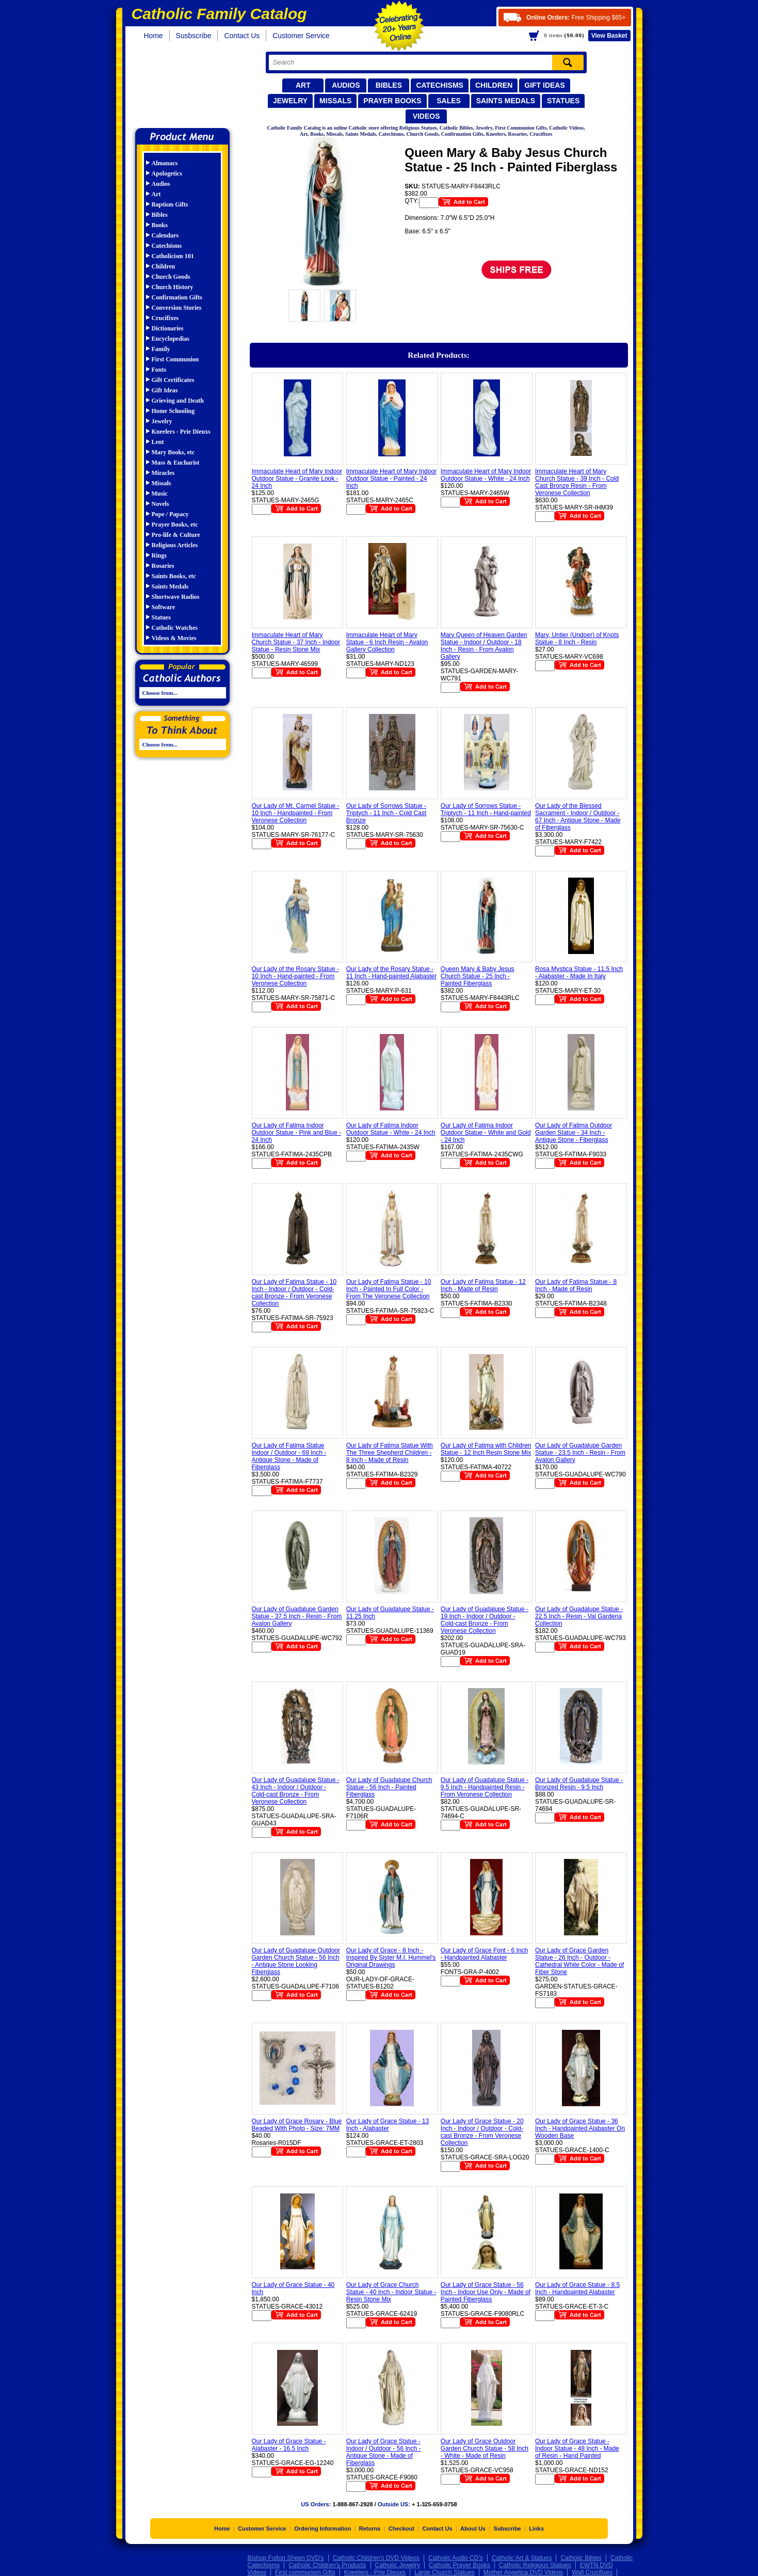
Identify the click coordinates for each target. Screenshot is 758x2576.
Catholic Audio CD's (455, 2558)
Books (160, 225)
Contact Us (242, 35)
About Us (473, 2528)
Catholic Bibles (580, 2558)
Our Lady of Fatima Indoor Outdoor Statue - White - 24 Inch (391, 1129)
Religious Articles (175, 545)
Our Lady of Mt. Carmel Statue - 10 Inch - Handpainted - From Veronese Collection (296, 813)
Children (493, 85)
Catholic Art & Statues (522, 2558)
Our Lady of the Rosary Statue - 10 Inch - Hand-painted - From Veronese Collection (295, 976)
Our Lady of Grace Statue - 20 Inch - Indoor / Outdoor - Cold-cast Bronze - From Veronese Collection (482, 2132)
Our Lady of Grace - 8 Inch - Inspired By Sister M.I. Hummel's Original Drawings (391, 1957)
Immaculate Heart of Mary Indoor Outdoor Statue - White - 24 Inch (486, 475)
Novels (160, 503)
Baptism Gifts (170, 204)
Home (153, 35)
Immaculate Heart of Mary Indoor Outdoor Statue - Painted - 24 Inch (391, 478)
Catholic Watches (175, 627)
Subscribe (507, 2528)
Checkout (401, 2528)
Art (303, 85)
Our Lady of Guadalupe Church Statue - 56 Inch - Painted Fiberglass (389, 1787)
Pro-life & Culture (176, 534)
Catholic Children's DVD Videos (376, 2558)
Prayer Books (392, 101)
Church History (172, 287)
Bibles (389, 85)
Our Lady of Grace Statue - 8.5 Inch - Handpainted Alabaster (577, 2288)
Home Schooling (173, 411)
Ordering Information (322, 2528)
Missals (335, 101)
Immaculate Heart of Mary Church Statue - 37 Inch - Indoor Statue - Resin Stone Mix (296, 642)
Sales (449, 101)
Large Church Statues (444, 2572)
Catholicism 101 (173, 256)
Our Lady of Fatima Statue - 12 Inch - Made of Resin (483, 1285)
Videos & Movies (174, 638)
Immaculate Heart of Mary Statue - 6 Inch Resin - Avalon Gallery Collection (387, 642)
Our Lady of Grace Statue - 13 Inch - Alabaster (387, 2125)
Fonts (159, 369)
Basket (609, 35)
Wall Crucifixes (592, 2572)
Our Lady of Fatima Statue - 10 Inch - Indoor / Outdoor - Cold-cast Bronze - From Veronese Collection (294, 1292)
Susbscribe (194, 35)
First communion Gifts (305, 2572)
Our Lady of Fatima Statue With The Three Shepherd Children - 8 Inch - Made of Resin (389, 1453)
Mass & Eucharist (176, 462)
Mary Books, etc (173, 452)
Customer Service (301, 35)
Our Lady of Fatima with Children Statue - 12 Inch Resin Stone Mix (486, 1449)
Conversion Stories (177, 307)
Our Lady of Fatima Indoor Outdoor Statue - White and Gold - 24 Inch (486, 1132)
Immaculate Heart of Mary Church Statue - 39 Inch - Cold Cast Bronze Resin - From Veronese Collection (577, 482)
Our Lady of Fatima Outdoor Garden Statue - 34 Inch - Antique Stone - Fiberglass (573, 1132)
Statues (563, 101)
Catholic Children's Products (327, 2565)
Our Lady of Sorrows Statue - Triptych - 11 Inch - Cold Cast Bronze (386, 813)
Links (536, 2528)
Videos (426, 116)
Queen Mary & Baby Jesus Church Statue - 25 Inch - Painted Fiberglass (477, 976)
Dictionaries (168, 328)
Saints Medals (505, 101)
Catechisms (439, 85)
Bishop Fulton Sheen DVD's (286, 2558)
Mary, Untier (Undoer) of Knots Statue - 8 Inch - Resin (577, 638)
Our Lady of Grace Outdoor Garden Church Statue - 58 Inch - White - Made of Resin (484, 2448)
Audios (346, 85)
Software (163, 607)
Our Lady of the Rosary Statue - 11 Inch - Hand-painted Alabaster (391, 972)
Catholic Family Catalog (187, 86)
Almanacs (165, 163)
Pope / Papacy (170, 514)
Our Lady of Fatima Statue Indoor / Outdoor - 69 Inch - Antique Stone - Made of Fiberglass (289, 1456)
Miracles (163, 472)
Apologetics (167, 173)
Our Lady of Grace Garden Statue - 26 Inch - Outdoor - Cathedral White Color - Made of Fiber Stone (579, 1961)
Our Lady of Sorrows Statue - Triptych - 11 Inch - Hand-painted (486, 809)
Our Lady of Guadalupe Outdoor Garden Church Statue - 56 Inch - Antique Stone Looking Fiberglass (296, 1961)
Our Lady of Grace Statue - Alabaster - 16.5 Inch (289, 2445)
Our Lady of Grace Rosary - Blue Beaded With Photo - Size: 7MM (297, 2125)
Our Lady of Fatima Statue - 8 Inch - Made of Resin (576, 1285)
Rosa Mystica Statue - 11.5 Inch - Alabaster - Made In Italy (579, 972)
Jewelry (290, 101)
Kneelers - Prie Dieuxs (181, 431)
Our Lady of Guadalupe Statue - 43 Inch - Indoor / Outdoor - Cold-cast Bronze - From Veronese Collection (296, 1790)
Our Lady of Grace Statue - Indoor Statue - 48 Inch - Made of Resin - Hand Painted (577, 2448)
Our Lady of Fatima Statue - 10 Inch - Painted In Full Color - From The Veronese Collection (388, 1289)
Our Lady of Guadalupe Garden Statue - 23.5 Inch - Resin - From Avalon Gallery (580, 1453)
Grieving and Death (178, 400)
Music (160, 493)
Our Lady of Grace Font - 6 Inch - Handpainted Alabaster (484, 1954)
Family (161, 349)
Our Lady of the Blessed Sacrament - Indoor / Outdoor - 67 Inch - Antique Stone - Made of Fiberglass (577, 816)
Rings (159, 555)
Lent (158, 442)
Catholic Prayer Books (459, 2565)
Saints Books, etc (174, 576)
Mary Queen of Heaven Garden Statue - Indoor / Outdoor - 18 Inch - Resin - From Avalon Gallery (484, 645)
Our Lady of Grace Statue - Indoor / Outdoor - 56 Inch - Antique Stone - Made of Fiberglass (383, 2452)
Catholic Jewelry (397, 2565)
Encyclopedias (170, 338)
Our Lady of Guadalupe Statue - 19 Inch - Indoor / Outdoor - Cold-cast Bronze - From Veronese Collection (484, 1619)
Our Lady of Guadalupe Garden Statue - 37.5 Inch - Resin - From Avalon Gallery (297, 1616)
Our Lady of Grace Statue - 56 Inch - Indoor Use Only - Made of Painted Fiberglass (485, 2292)
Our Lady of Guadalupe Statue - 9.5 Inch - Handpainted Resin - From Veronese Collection (484, 1787)
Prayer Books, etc (175, 524)
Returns (370, 2528)
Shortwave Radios (176, 596)
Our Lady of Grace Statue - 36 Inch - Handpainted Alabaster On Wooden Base (580, 2128)
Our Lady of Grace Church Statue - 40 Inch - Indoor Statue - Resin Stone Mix (391, 2292)
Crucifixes (165, 318)
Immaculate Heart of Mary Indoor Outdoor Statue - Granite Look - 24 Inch (297, 478)
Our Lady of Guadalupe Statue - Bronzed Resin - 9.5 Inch (579, 1783)
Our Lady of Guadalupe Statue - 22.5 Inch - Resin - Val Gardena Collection (579, 1616)
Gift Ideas (544, 85)
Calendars (165, 235)
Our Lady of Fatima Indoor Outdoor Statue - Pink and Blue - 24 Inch (296, 1132)
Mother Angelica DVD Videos (523, 2572)
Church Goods (171, 276)
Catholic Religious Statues (535, 2565)
